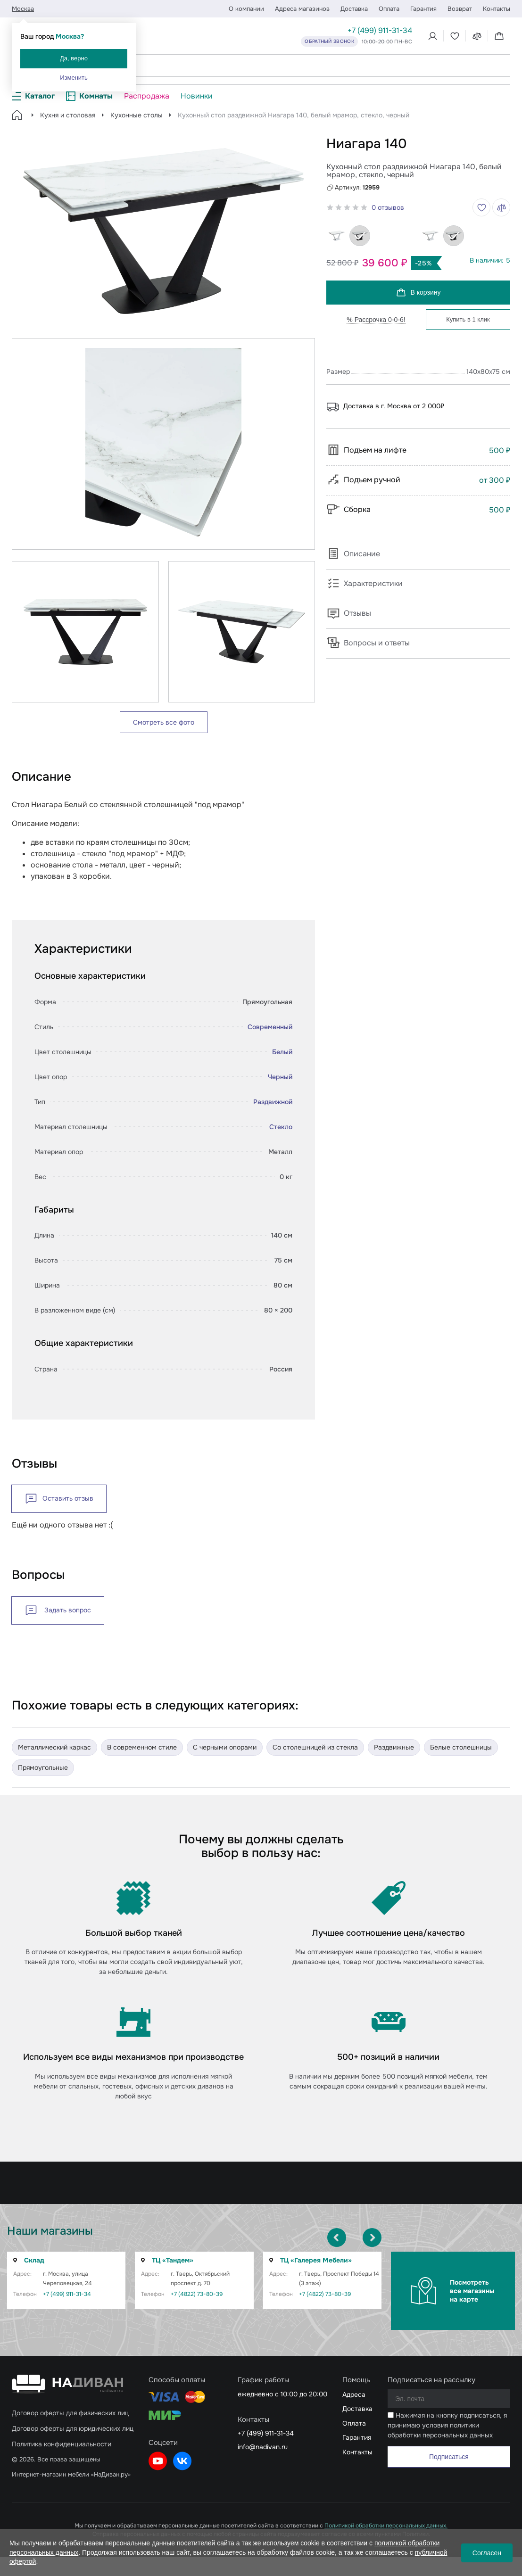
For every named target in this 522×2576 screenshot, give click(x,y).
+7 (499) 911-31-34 (380, 30)
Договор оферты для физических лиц (70, 2413)
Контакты (496, 9)
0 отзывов (388, 207)
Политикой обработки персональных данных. (385, 2525)
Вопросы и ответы (368, 643)
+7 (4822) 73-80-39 (184, 2294)
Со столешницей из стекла (315, 1747)
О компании (246, 9)
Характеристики (364, 583)
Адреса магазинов (302, 9)
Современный (270, 1027)
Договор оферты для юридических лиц (72, 2428)
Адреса (353, 2394)
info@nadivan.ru (263, 2447)
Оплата (389, 9)
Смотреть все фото (163, 722)
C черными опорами (225, 1747)
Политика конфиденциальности (61, 2444)
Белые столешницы (461, 1747)
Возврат (459, 9)
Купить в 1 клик (467, 319)
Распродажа (146, 96)
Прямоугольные (43, 1767)
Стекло (280, 1127)
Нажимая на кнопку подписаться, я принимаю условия (447, 2425)
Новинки (197, 96)
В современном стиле (142, 1747)
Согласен (486, 2553)
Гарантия (423, 9)
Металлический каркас (54, 1747)
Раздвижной (272, 1102)
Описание (353, 554)
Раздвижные (394, 1747)
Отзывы (348, 613)
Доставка (354, 9)
